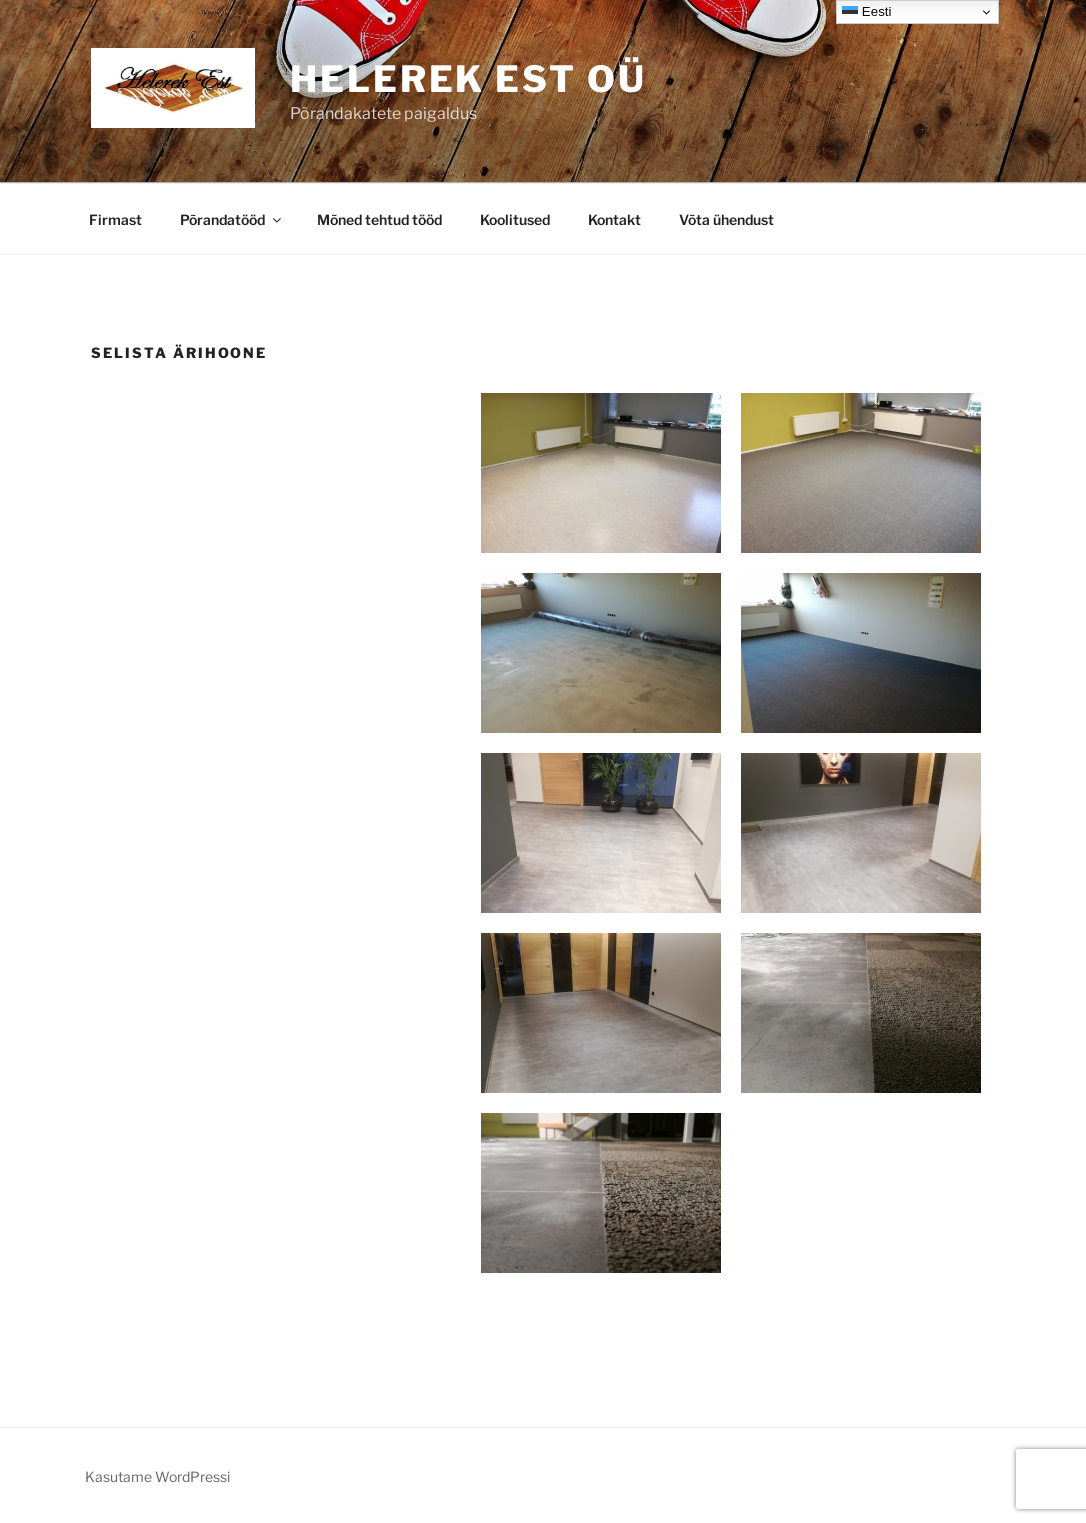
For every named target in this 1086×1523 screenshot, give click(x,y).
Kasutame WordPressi (157, 1476)
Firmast (115, 219)
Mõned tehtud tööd (379, 219)
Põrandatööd (232, 219)
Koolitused (515, 219)
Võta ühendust (726, 219)
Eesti (866, 12)
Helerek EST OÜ (468, 79)
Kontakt (614, 219)
